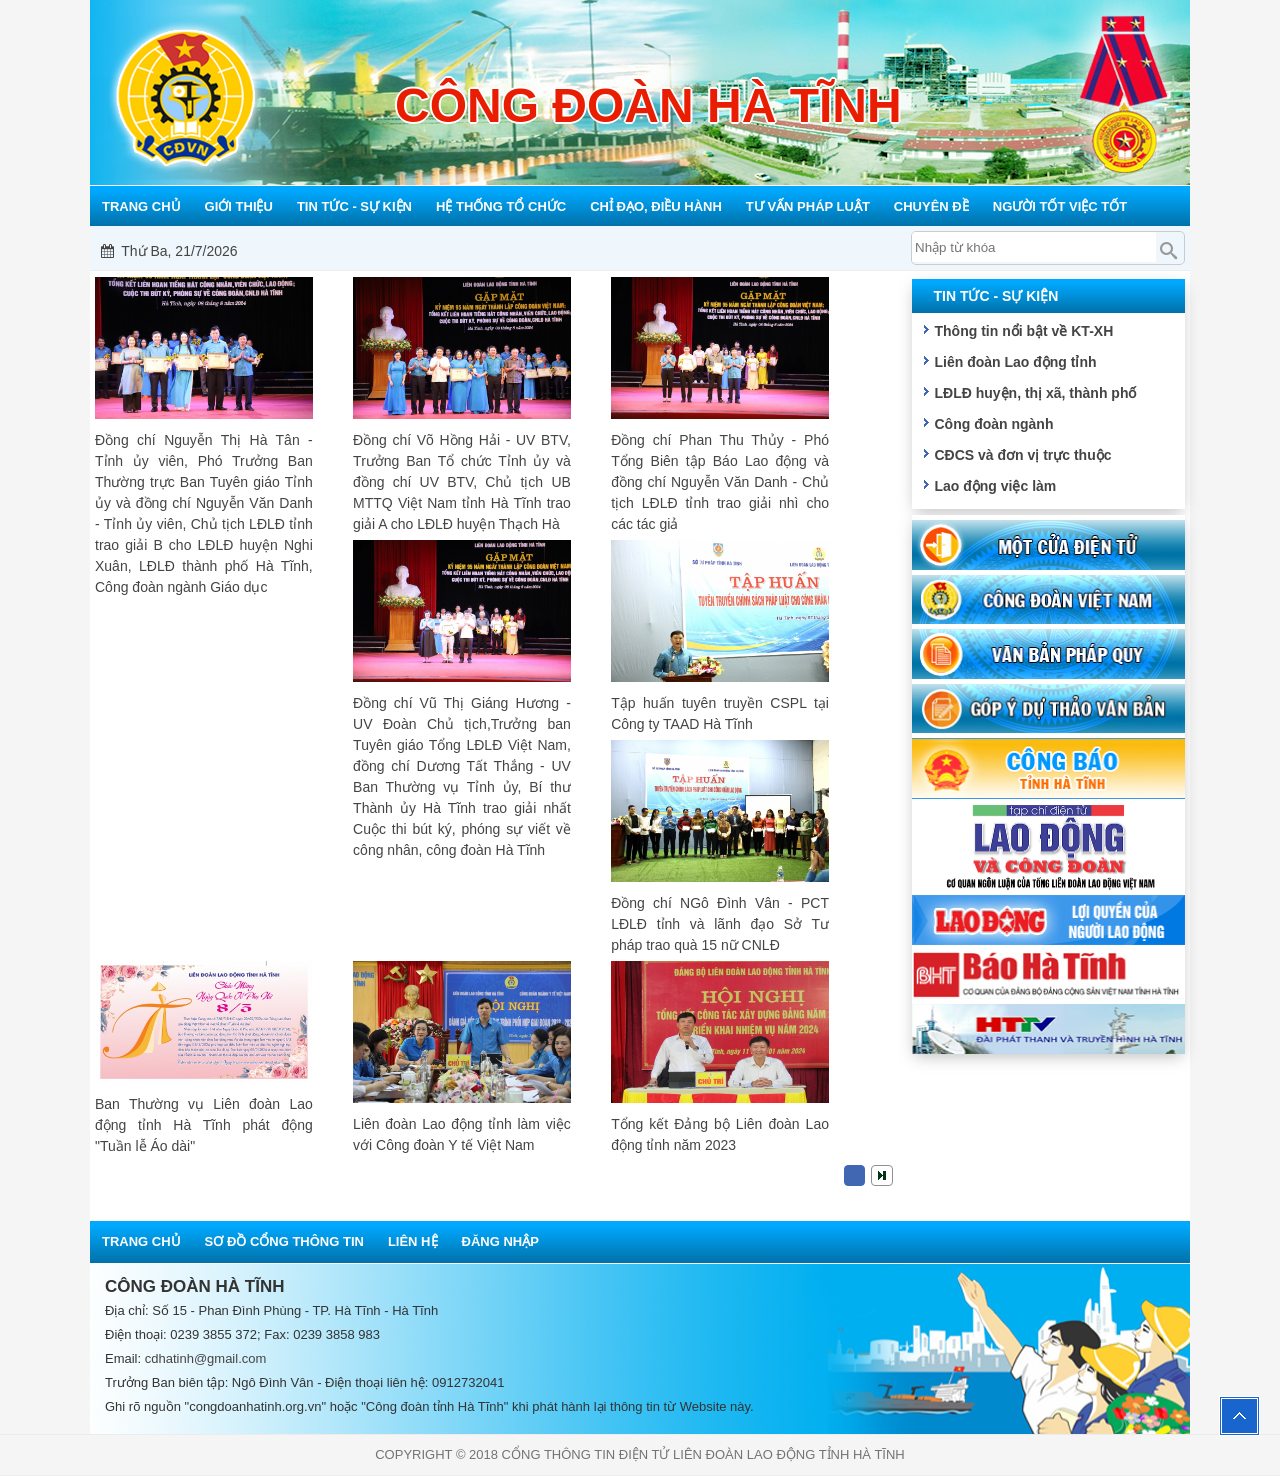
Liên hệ (413, 1241)
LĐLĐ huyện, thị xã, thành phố (1035, 393)
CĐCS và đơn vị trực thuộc (1022, 455)
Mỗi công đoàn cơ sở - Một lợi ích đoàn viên (653, 251)
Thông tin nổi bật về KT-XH (1023, 331)
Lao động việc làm (995, 486)
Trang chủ (141, 1241)
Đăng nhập (500, 1241)
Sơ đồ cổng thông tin (284, 1241)
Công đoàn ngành (993, 424)
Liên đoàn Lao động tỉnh (1015, 362)
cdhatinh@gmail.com (206, 1358)
